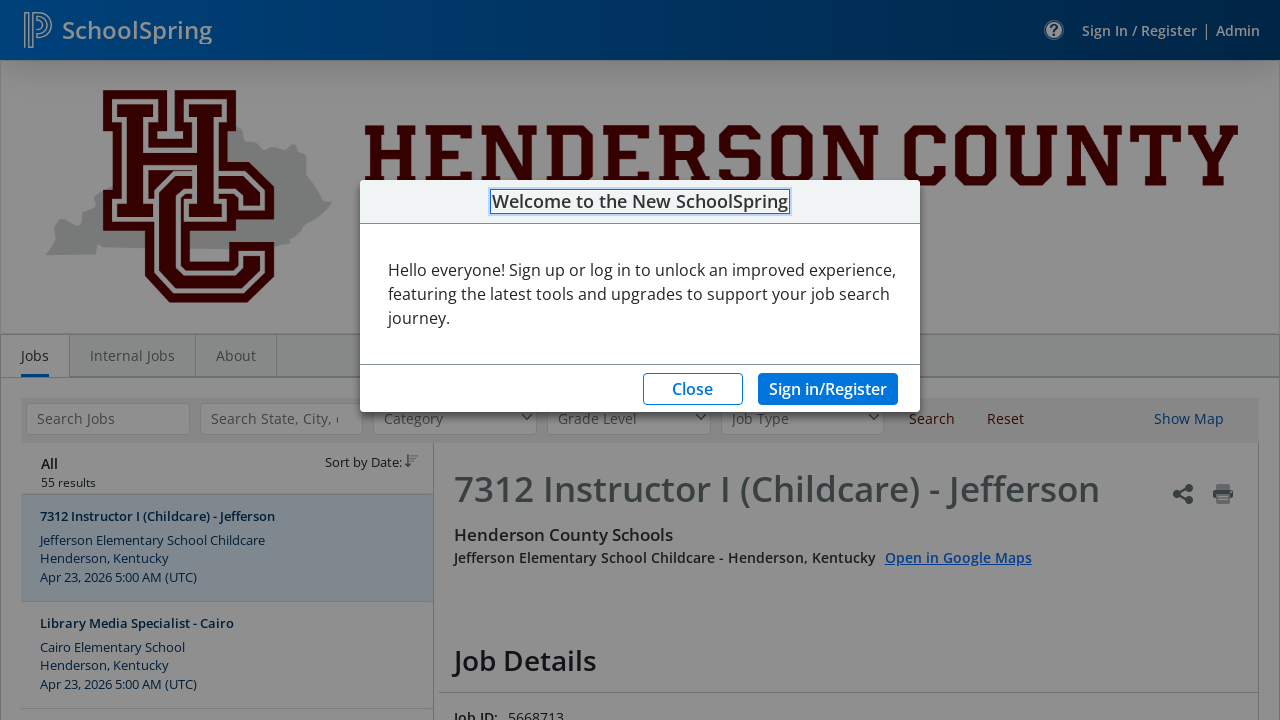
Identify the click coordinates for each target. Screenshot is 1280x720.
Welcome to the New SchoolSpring (640, 202)
